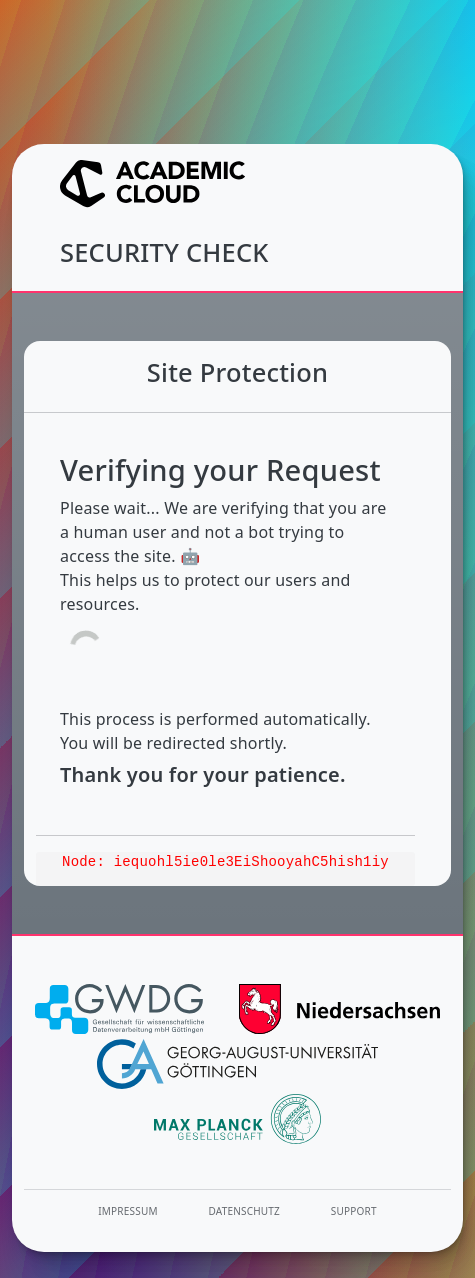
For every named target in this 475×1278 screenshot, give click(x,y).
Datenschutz (245, 1211)
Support (354, 1211)
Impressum (127, 1211)
